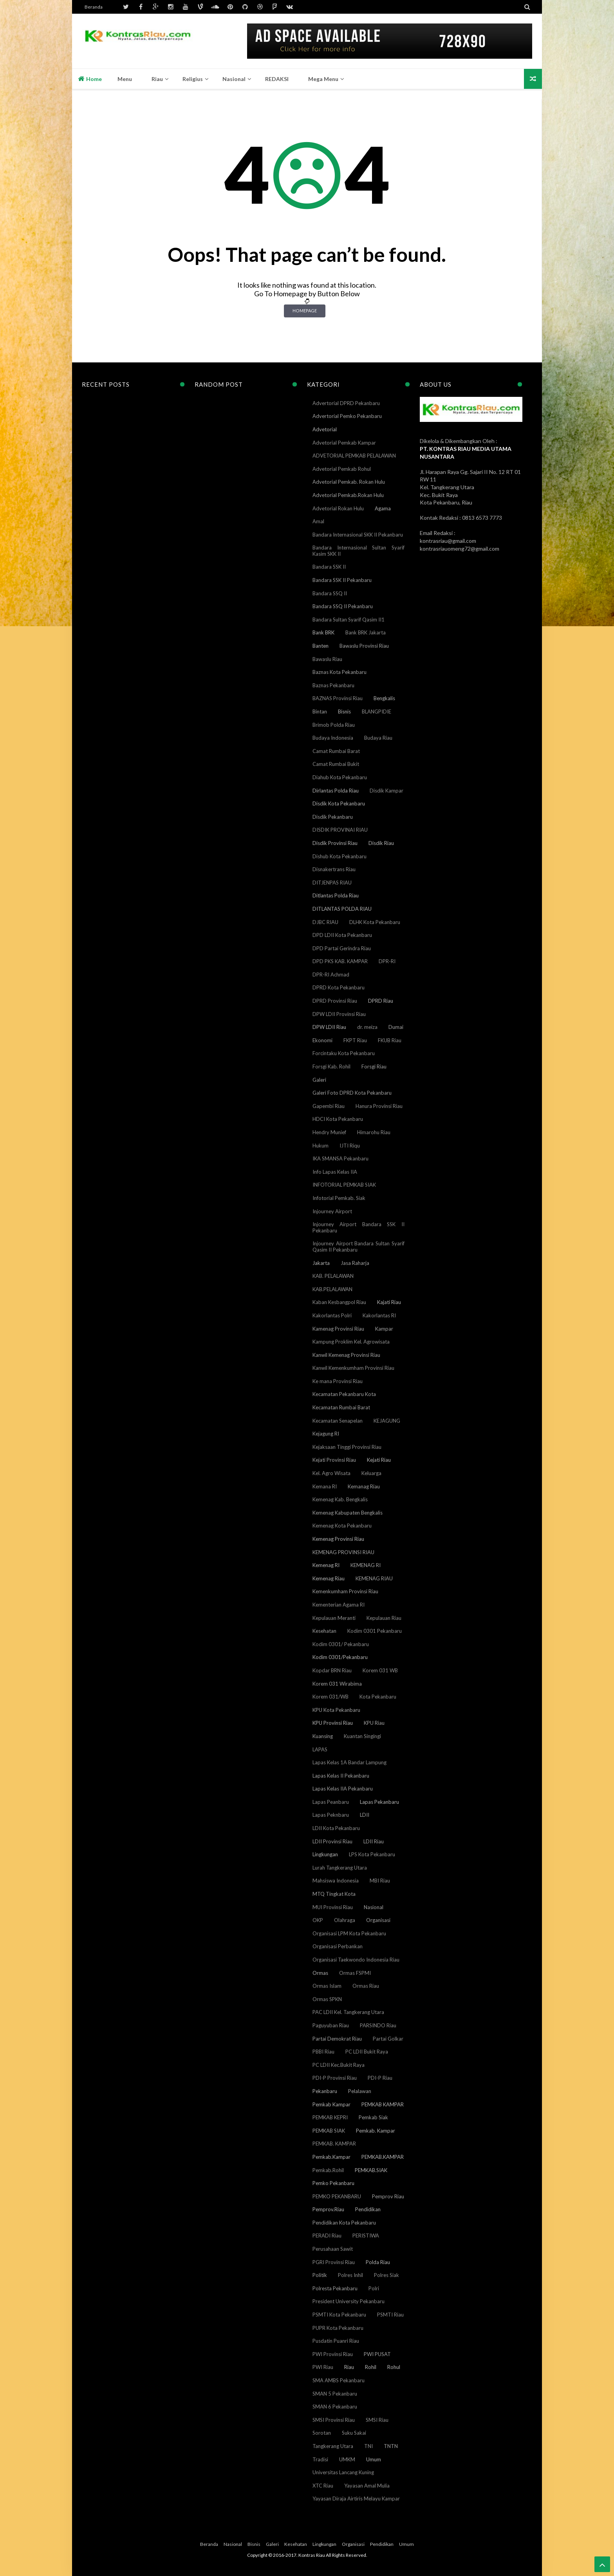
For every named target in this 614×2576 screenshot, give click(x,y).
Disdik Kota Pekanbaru (338, 803)
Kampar (384, 1329)
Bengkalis (384, 698)
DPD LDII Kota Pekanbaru (342, 935)
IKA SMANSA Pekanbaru (340, 1158)
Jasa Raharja (355, 1263)
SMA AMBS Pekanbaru (338, 2380)
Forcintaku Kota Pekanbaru (343, 1053)
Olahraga (344, 1920)
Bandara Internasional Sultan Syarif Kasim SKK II (358, 550)
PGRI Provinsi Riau (333, 2262)
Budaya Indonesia (332, 738)
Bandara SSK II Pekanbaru (342, 580)
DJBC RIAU (325, 922)
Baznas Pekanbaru (333, 685)
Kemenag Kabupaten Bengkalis (347, 1513)
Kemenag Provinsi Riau (338, 1539)
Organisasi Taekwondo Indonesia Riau (355, 1959)
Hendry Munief (329, 1132)
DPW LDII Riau (329, 1027)
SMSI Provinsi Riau (333, 2420)
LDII (364, 1815)
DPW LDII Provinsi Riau (339, 1014)
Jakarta (321, 1263)
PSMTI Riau (390, 2314)
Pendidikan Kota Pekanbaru (344, 2222)
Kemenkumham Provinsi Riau (345, 1591)
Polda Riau (378, 2262)
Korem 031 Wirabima (337, 1684)
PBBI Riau (323, 2051)
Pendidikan (368, 2209)
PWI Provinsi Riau (332, 2354)
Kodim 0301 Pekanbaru (374, 1631)
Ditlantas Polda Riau (335, 895)
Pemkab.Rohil (328, 2170)
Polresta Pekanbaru (335, 2288)
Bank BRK (323, 632)
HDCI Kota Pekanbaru (337, 1119)
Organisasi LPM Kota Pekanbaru (349, 1933)
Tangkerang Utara (332, 2446)
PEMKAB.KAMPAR (382, 2157)
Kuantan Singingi (362, 1736)
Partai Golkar (388, 2039)
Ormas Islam (326, 1986)
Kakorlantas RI (379, 1315)
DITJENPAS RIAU (332, 882)
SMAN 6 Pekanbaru (334, 2406)
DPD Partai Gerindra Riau (341, 948)
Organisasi (378, 1920)
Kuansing (322, 1736)
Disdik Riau (381, 843)
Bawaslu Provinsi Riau (364, 646)
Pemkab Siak (373, 2117)
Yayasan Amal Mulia (367, 2485)
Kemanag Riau (364, 1486)
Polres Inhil (350, 2275)
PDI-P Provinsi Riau (334, 2078)
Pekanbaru (324, 2091)
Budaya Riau (378, 738)
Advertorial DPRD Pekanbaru (346, 403)
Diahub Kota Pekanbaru (339, 777)
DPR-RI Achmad (330, 974)
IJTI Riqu (350, 1145)
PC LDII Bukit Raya (366, 2051)
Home (90, 78)
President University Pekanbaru (348, 2301)
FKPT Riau (355, 1040)
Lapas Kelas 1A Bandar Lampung (349, 1762)
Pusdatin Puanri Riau (335, 2341)
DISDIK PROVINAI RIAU (340, 830)
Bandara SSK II (329, 567)
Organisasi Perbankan (337, 1946)
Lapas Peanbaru (330, 1802)
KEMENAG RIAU (374, 1578)
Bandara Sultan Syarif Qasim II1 (348, 619)
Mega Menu (323, 79)
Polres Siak (386, 2275)
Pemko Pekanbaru (333, 2183)
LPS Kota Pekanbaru (372, 1854)
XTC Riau (322, 2485)
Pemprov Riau (388, 2196)
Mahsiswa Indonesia (335, 1880)
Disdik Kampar (386, 790)
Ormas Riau (365, 1986)
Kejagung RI (325, 1433)
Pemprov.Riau (328, 2209)
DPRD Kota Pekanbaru (338, 987)
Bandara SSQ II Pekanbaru (342, 606)
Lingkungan (325, 1854)
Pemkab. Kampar (375, 2130)
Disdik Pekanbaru (332, 817)
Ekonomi (322, 1040)
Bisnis (344, 711)
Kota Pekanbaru (377, 1696)
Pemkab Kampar (331, 2104)
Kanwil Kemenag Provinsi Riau (346, 1355)
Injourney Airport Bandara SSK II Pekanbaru (358, 1227)
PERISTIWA (365, 2235)
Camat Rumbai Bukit (335, 764)
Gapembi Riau (328, 1106)
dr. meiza (367, 1027)
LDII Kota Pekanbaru (336, 1828)
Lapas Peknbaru (330, 1815)
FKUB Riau (389, 1040)
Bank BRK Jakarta (365, 632)
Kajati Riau (389, 1302)
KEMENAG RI (365, 1565)
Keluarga (371, 1473)
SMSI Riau (377, 2420)
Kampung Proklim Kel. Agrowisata (351, 1341)
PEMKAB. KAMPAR (334, 2143)
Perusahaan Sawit (332, 2249)
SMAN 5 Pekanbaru (334, 2393)
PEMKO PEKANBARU (336, 2196)
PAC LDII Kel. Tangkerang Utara (348, 2012)
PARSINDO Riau (378, 2025)
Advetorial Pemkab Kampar (344, 443)
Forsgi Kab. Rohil (331, 1066)
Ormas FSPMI (355, 1973)
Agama (383, 508)
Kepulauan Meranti (334, 1618)
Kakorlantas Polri (332, 1315)
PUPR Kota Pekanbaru (337, 2328)
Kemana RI (324, 1486)
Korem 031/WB (330, 1696)
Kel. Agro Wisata (331, 1473)
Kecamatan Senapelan (337, 1421)
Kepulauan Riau (384, 1618)
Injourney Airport (332, 1211)
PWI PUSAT (377, 2354)
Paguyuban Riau (330, 2025)
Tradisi (320, 2459)
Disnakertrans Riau (334, 869)
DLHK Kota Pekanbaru (374, 922)
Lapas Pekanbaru (379, 1802)
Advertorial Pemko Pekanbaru (347, 416)
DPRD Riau (380, 1001)
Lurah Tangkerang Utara (339, 1867)
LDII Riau (373, 1841)
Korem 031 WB (380, 1670)
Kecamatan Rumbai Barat (341, 1407)
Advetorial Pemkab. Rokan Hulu (348, 482)
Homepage (305, 310)
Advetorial (324, 429)
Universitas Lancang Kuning (343, 2472)
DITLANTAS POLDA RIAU (342, 909)
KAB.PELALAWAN (332, 1289)
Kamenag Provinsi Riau (338, 1329)
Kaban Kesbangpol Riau (339, 1302)
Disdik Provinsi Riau (335, 843)
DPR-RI (387, 961)
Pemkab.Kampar (331, 2157)
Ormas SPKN (327, 1999)
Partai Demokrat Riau (337, 2039)
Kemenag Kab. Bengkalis (340, 1499)
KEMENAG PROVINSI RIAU (343, 1552)
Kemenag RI (326, 1565)
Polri (373, 2288)
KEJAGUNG (387, 1421)
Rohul (393, 2367)
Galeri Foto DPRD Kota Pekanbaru (352, 1093)
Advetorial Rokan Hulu (338, 508)
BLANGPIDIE (376, 711)
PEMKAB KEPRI (330, 2117)
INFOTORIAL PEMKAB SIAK (344, 1185)
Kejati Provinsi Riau (334, 1460)
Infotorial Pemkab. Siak (338, 1198)
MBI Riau (380, 1880)
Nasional (373, 1907)
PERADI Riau (326, 2235)
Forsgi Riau (373, 1066)
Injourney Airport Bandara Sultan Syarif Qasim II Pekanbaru (358, 1246)
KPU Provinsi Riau (332, 1723)
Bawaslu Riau (327, 659)
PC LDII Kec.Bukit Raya (338, 2065)
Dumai (395, 1027)
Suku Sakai (354, 2433)
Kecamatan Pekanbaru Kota (344, 1394)
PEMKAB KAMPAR (382, 2104)
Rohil (370, 2367)
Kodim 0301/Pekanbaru (340, 1657)
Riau (349, 2367)
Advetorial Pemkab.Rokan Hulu (348, 495)
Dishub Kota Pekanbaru (339, 856)
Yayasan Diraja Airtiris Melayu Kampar (356, 2498)
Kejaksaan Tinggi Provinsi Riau (346, 1447)
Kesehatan (324, 1631)
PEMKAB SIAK (328, 2130)
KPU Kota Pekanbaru (336, 1710)
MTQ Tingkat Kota (334, 1894)
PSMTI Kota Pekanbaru (339, 2314)
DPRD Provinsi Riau (334, 1001)
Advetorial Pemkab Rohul (341, 469)
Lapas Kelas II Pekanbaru (340, 1776)
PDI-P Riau (380, 2078)
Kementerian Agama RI (338, 1604)
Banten (320, 646)
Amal (318, 521)
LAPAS (319, 1749)
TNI (368, 2446)
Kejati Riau (379, 1460)
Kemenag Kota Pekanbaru (342, 1525)
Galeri (319, 1080)
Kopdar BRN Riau (332, 1670)
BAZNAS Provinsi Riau (337, 698)
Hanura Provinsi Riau (379, 1106)
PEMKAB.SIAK (371, 2170)
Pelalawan (359, 2091)
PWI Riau (322, 2367)
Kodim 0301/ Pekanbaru (340, 1644)
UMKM (347, 2459)
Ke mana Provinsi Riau (337, 1381)
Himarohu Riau (373, 1132)
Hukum (320, 1145)
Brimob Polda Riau (333, 725)
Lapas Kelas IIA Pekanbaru (342, 1788)
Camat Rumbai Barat (336, 751)
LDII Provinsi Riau (332, 1841)
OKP (317, 1920)
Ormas (320, 1973)
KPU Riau (374, 1723)
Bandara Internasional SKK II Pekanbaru (357, 534)
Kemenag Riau (328, 1578)
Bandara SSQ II (329, 593)
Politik (319, 2275)
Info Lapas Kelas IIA (334, 1172)
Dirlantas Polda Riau (335, 790)
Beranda (94, 7)
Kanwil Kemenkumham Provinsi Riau (353, 1368)
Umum (373, 2459)
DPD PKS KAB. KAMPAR (340, 961)
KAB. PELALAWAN (333, 1276)
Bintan (319, 711)
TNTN (391, 2446)
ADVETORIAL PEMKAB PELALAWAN (354, 455)
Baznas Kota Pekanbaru (339, 672)
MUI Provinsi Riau (332, 1907)
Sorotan (321, 2433)
